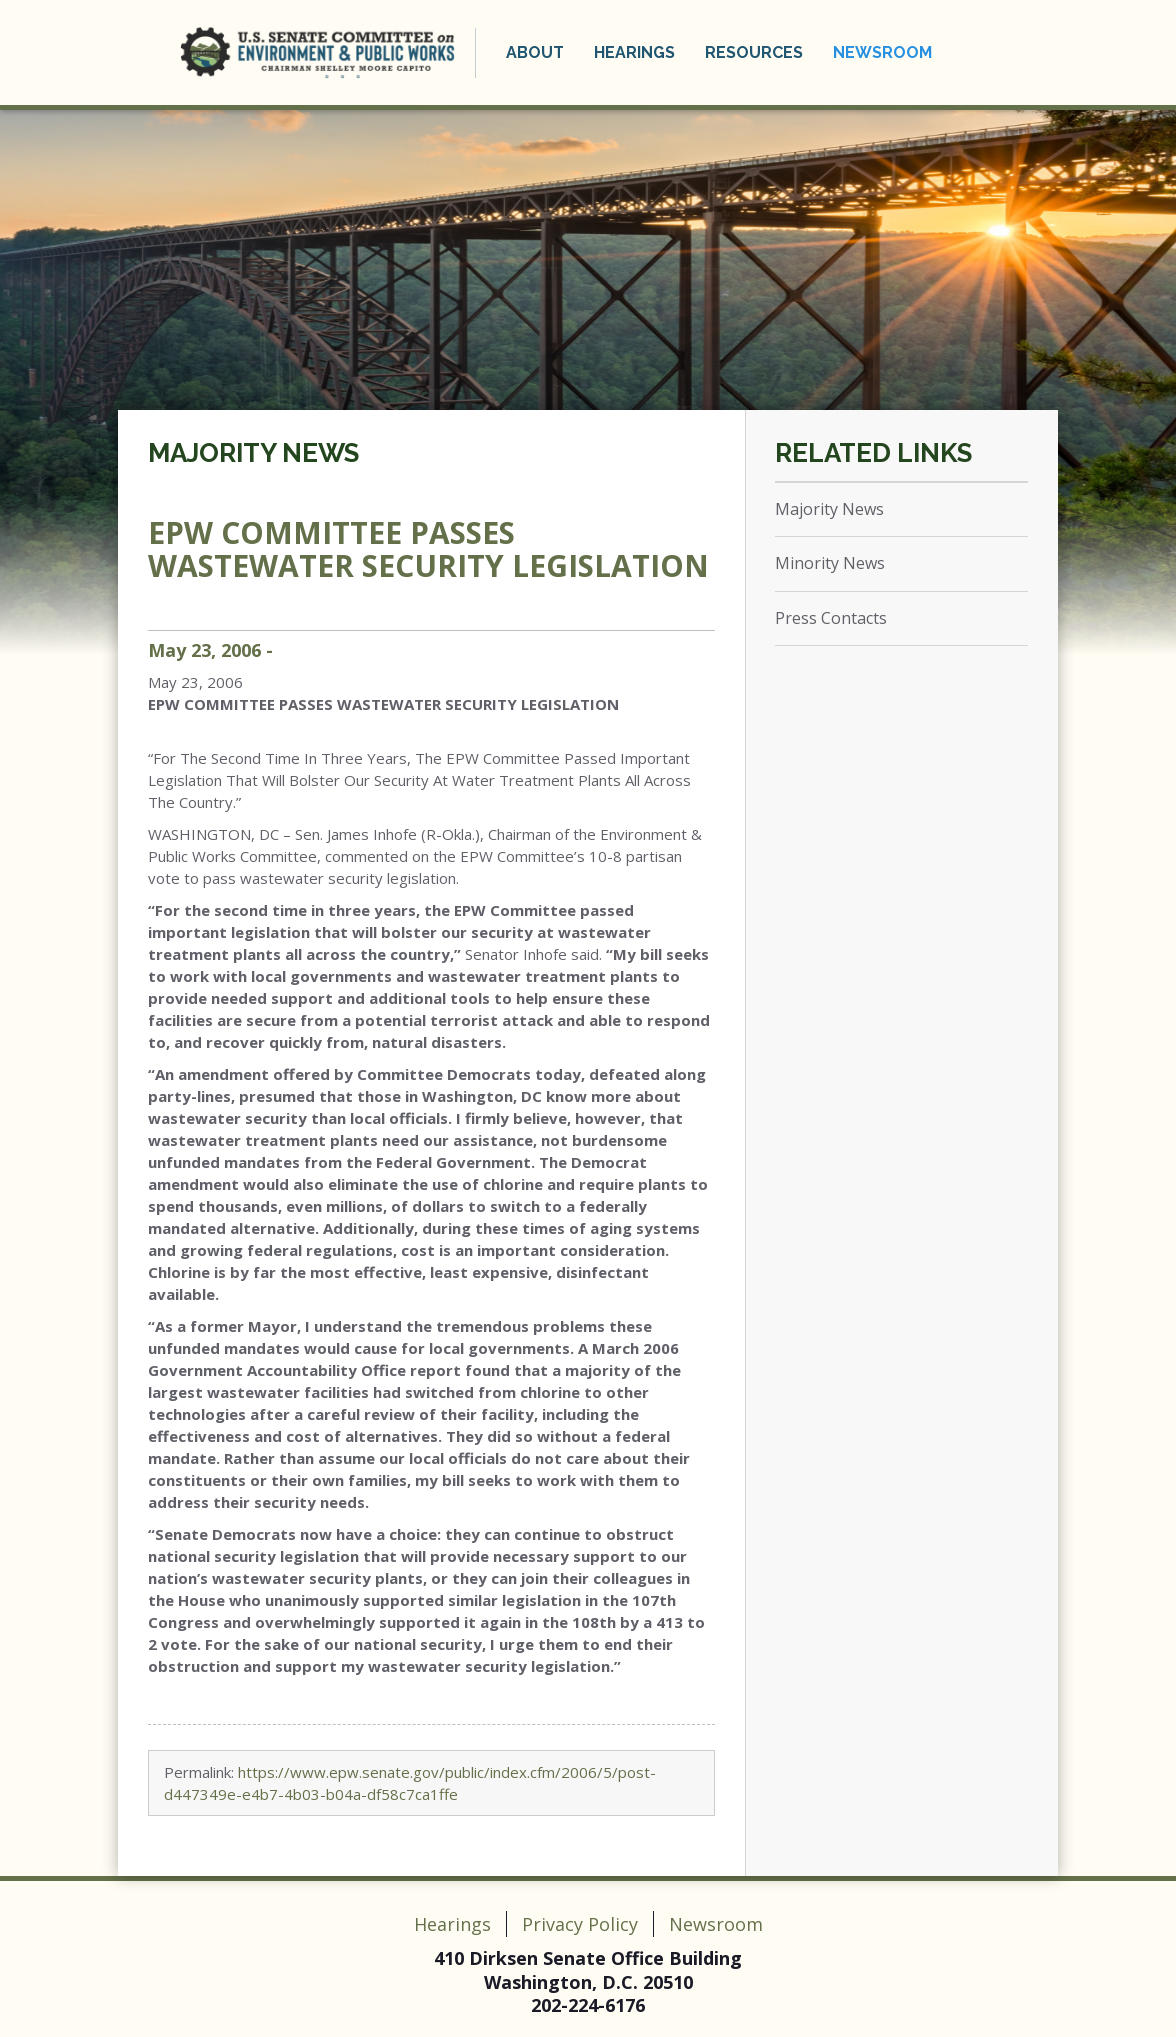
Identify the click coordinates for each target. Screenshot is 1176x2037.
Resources (754, 52)
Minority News (830, 563)
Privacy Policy (580, 1924)
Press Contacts (831, 618)
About (535, 52)
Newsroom (882, 52)
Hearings (634, 52)
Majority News (253, 453)
